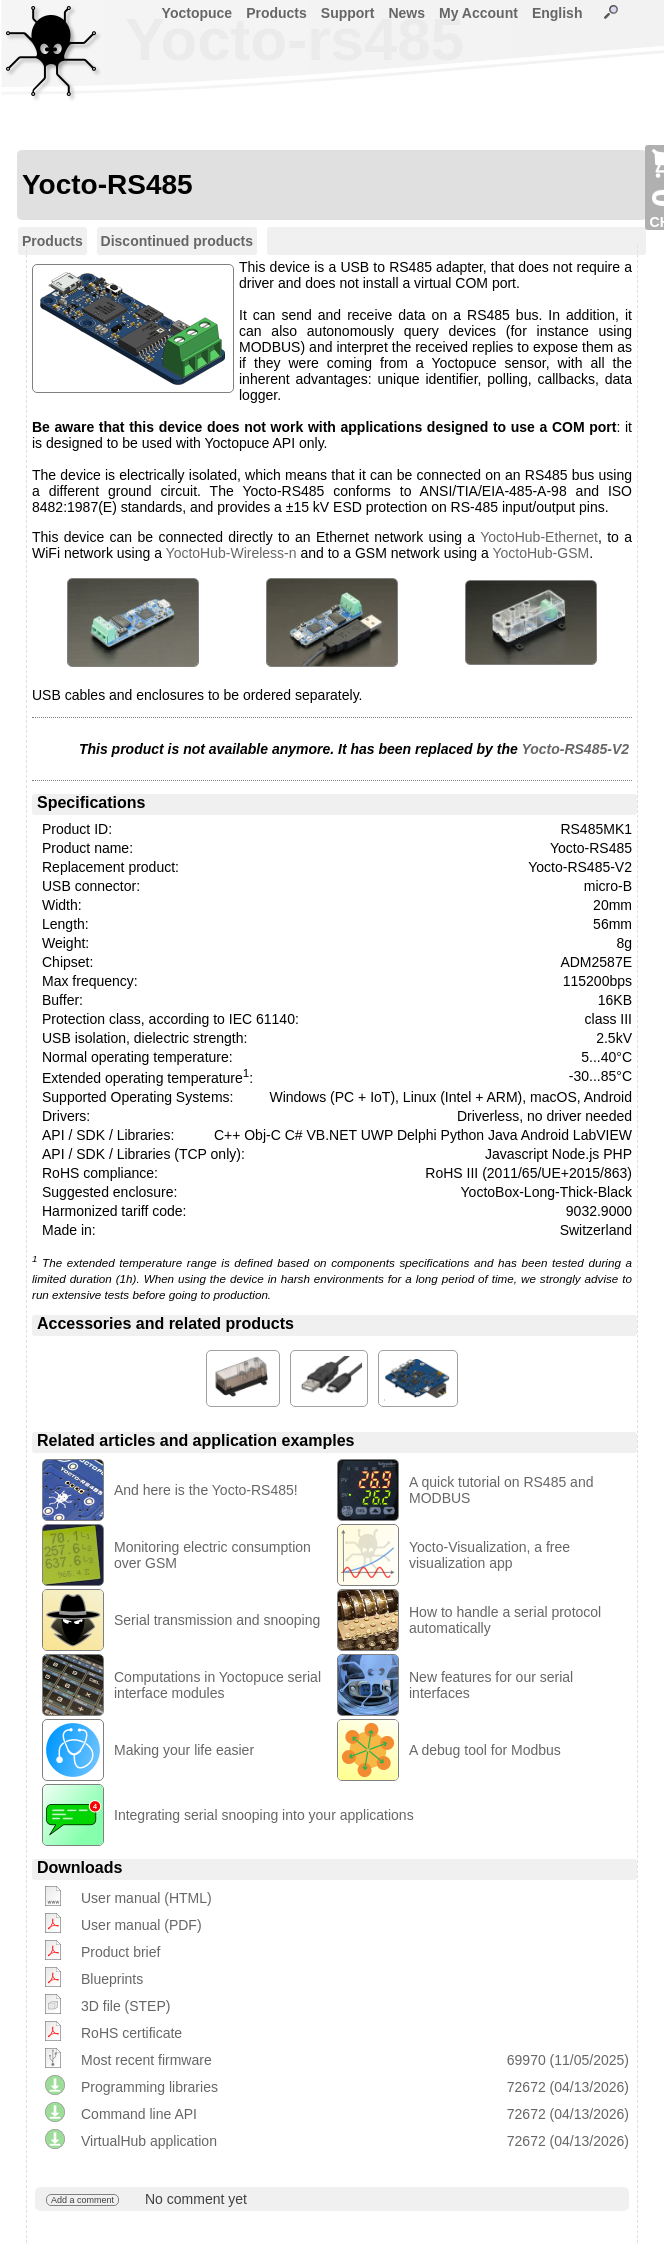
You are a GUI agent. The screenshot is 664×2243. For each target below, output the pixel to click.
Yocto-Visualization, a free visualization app (489, 1555)
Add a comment (82, 2200)
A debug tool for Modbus (485, 1750)
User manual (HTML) (146, 1898)
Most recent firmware (146, 2060)
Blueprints (112, 1979)
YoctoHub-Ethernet (539, 537)
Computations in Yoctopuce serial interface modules (217, 1685)
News (406, 13)
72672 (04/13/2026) (568, 2087)
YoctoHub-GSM (540, 553)
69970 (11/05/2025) (568, 2060)
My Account (478, 13)
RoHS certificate (131, 2033)
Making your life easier (184, 1750)
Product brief (120, 1952)
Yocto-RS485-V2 (575, 749)
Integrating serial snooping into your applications (264, 1815)
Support (348, 13)
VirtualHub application (149, 2141)
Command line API (139, 2114)
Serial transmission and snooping (217, 1620)
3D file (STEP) (125, 2006)
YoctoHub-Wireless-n (231, 553)
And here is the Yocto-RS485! (206, 1490)
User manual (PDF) (141, 1925)
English (557, 13)
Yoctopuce (197, 13)
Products (276, 13)
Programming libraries (149, 2087)
